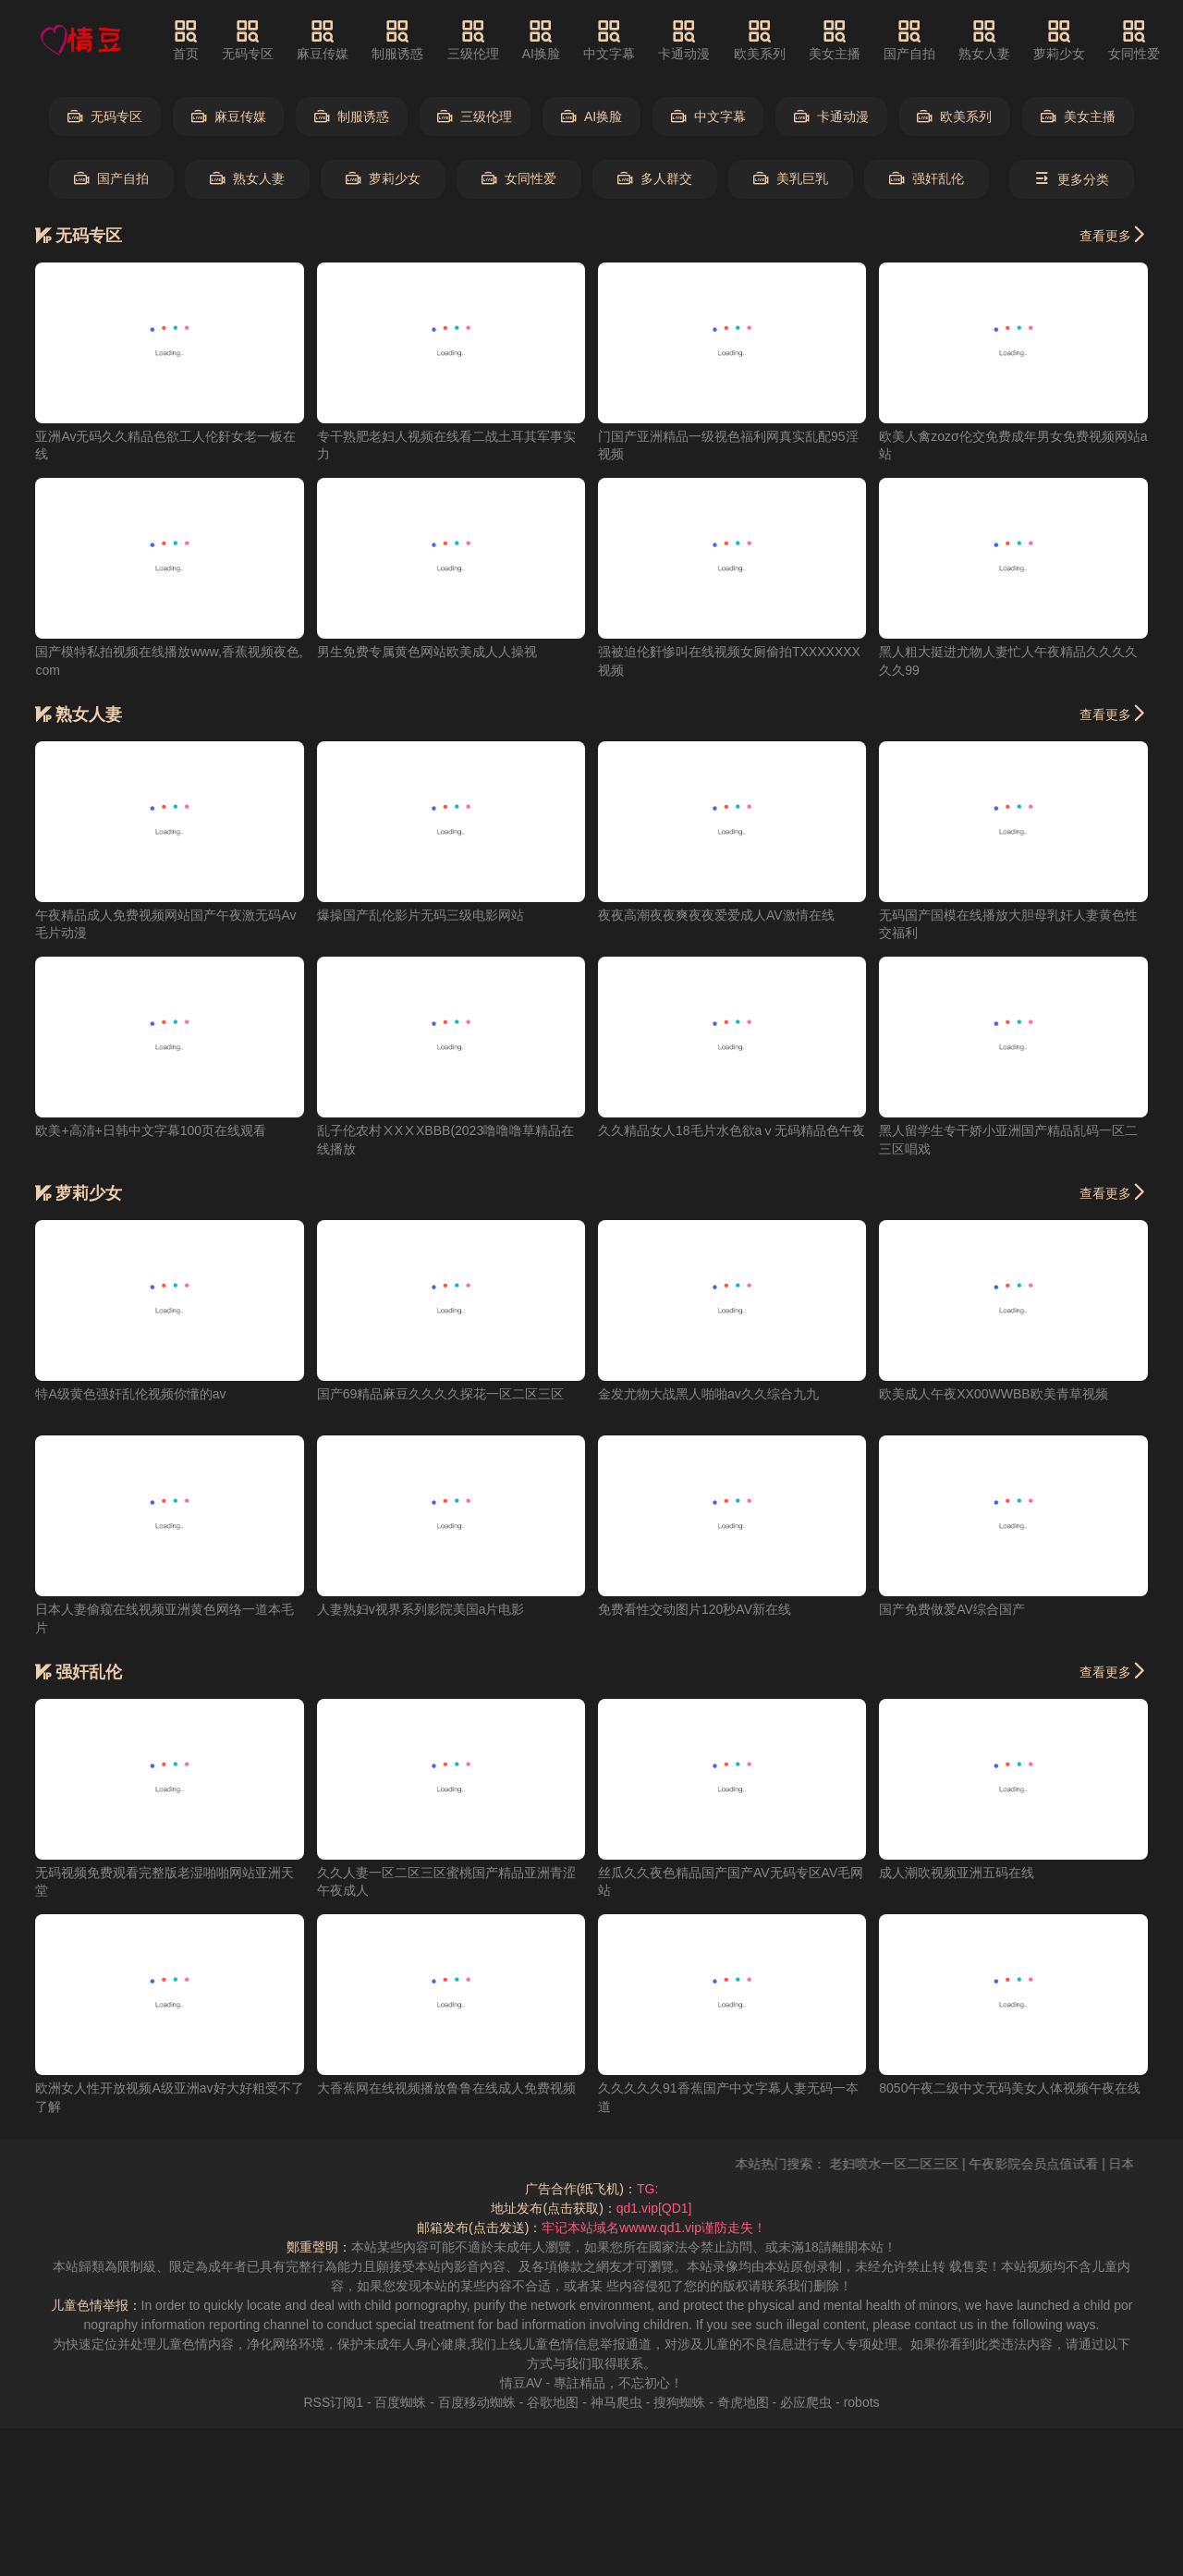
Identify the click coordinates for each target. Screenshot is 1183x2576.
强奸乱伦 (926, 179)
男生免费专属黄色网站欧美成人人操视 (427, 651)
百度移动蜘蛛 (477, 2402)
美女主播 (834, 39)
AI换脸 (541, 39)
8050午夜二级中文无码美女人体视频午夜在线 (1009, 2088)
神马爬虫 (616, 2402)
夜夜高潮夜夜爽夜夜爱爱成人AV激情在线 (716, 915)
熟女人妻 (984, 39)
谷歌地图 (553, 2402)
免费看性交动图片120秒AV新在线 (694, 1609)
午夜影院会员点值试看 (1055, 2163)
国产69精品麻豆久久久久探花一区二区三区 (441, 1393)
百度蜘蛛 (400, 2402)
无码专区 (248, 39)
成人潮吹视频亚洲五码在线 (956, 1872)
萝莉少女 (1059, 39)
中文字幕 (609, 39)
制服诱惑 (397, 39)
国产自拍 (909, 39)
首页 (186, 39)
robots (862, 2402)
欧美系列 (760, 39)
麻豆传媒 (322, 39)
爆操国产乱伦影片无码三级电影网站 (420, 915)
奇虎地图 (743, 2402)
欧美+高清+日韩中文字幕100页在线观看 (150, 1130)
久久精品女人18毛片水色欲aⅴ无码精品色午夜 (731, 1130)
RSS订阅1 (333, 2402)
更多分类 (1071, 179)
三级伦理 (473, 39)
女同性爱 (1134, 39)
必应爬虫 (806, 2402)
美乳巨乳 (790, 179)
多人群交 (654, 179)
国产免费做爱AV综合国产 (952, 1609)
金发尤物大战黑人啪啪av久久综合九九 (708, 1393)
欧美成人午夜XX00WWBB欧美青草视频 (993, 1393)
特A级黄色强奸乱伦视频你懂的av (130, 1393)
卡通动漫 (684, 39)
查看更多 (1113, 234)
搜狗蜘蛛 (679, 2402)
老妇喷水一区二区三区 (916, 2163)
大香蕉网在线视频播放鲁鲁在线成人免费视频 (446, 2088)
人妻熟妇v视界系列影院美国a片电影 (421, 1609)
